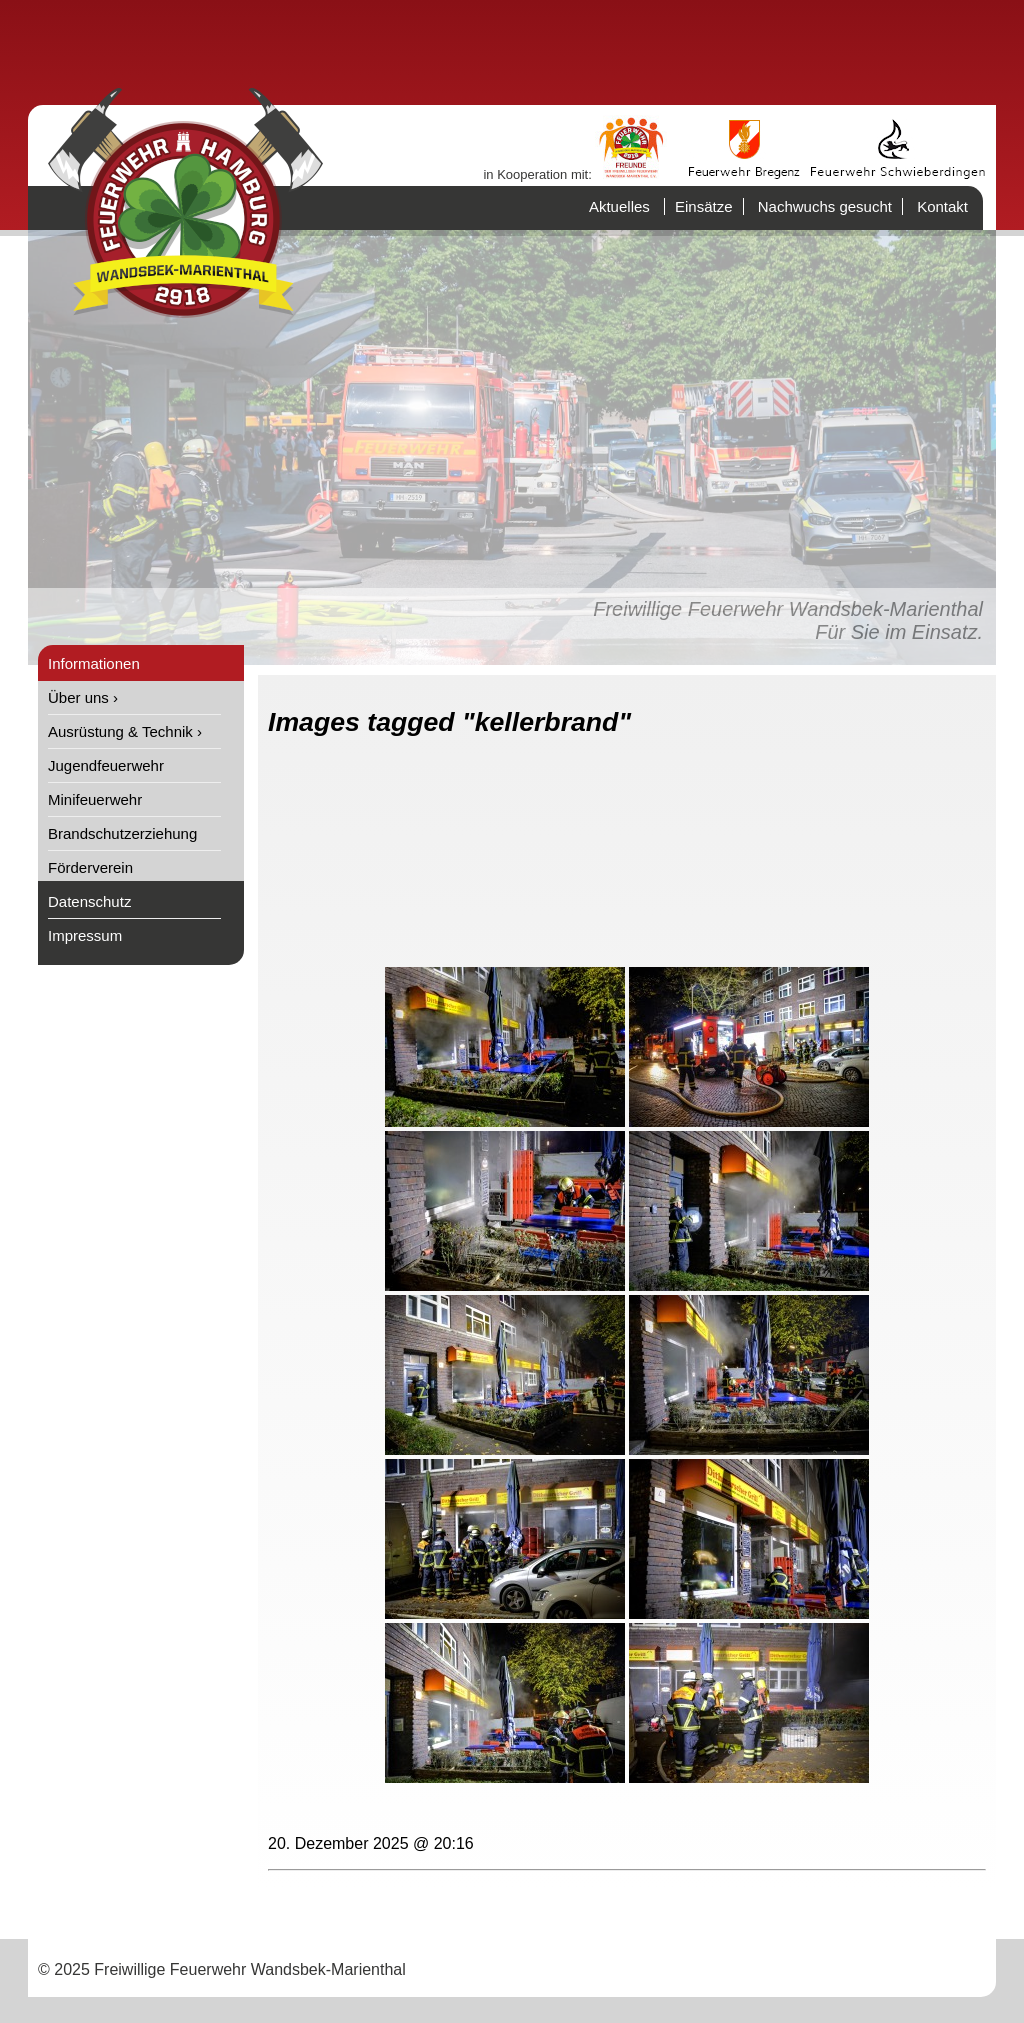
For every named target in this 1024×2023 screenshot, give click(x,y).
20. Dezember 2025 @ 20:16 (371, 1843)
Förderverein (90, 867)
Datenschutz (89, 901)
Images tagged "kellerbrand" (449, 722)
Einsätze (704, 206)
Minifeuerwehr (95, 799)
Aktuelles (619, 206)
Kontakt (942, 206)
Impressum (85, 935)
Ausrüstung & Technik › (125, 731)
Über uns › (83, 697)
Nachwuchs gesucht (825, 206)
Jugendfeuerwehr (106, 765)
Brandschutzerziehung (122, 833)
